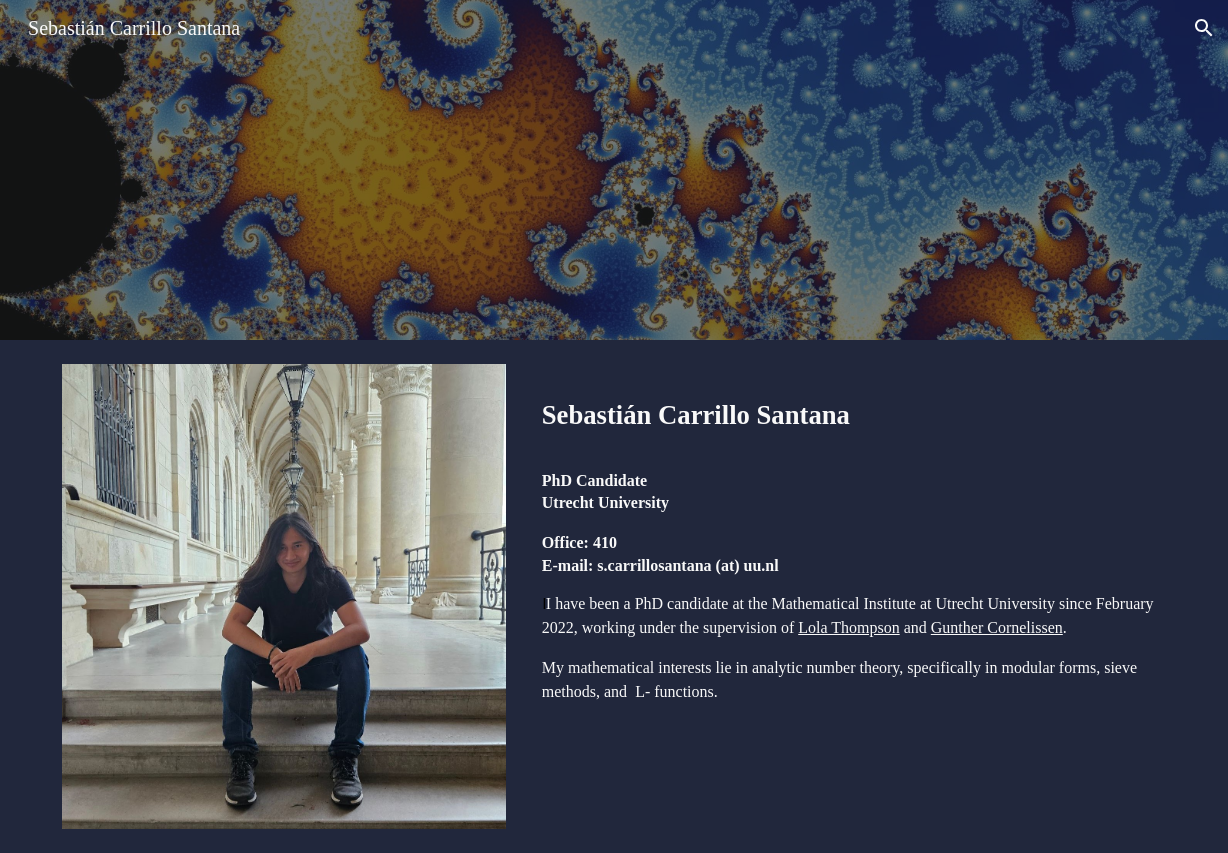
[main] (850, 409)
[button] (1204, 28)
